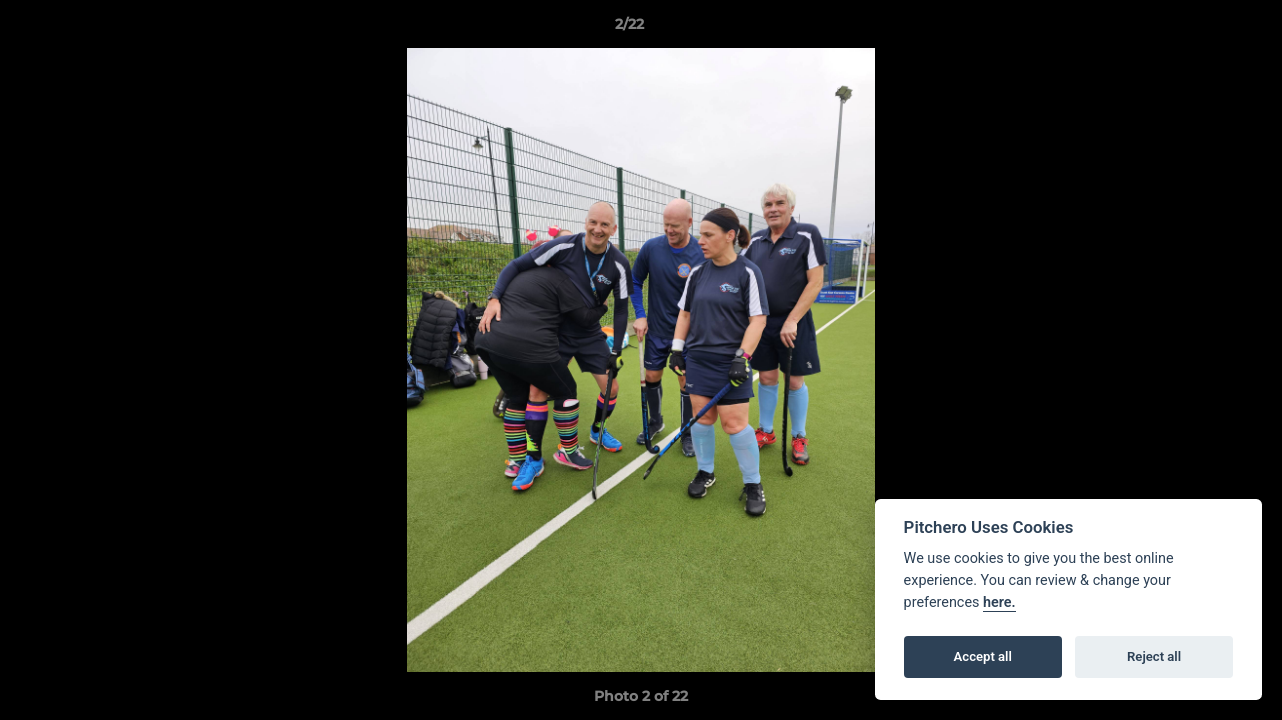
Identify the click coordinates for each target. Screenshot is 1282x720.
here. (999, 602)
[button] (1198, 29)
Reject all (1154, 656)
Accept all (983, 656)
